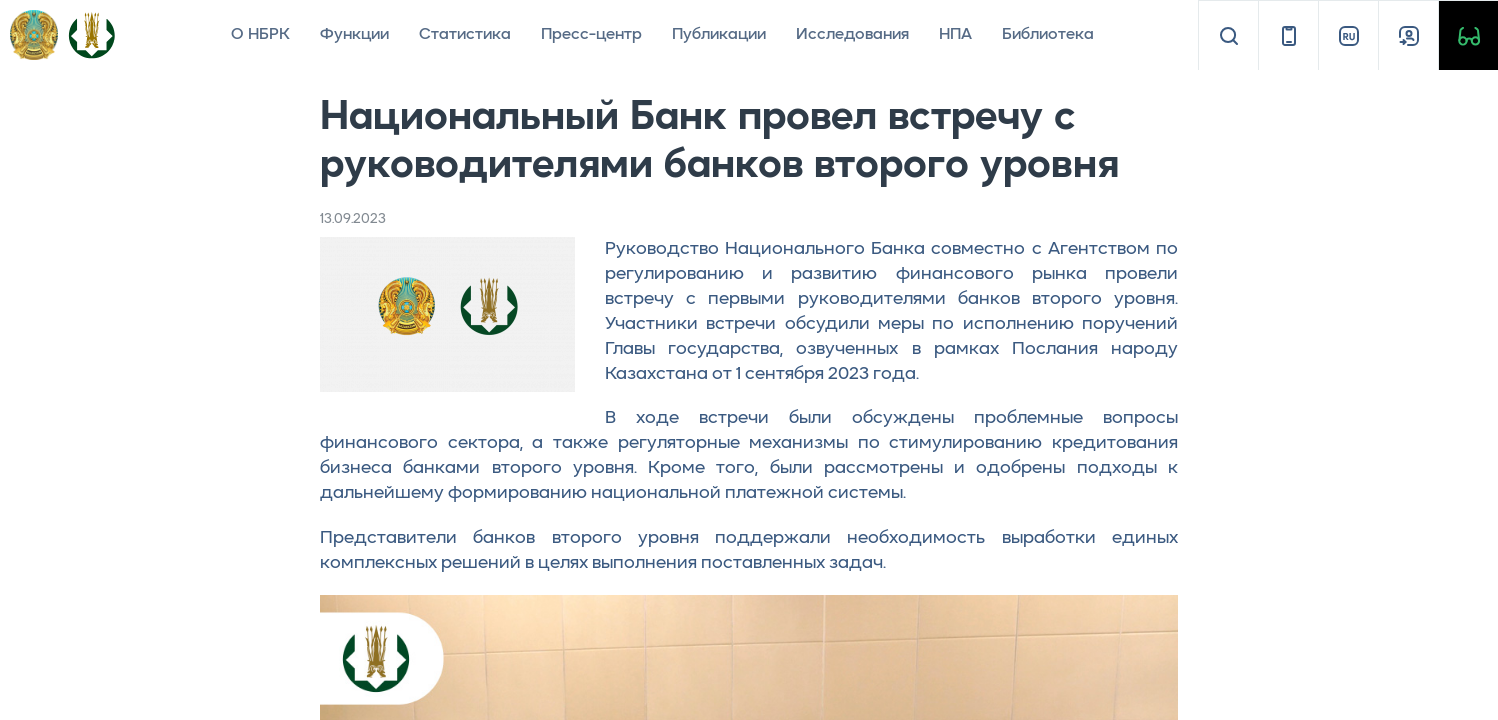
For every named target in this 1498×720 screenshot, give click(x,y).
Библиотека (1048, 35)
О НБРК (260, 35)
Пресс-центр (591, 35)
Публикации (719, 35)
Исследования (852, 35)
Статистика (465, 35)
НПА (955, 35)
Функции (354, 35)
